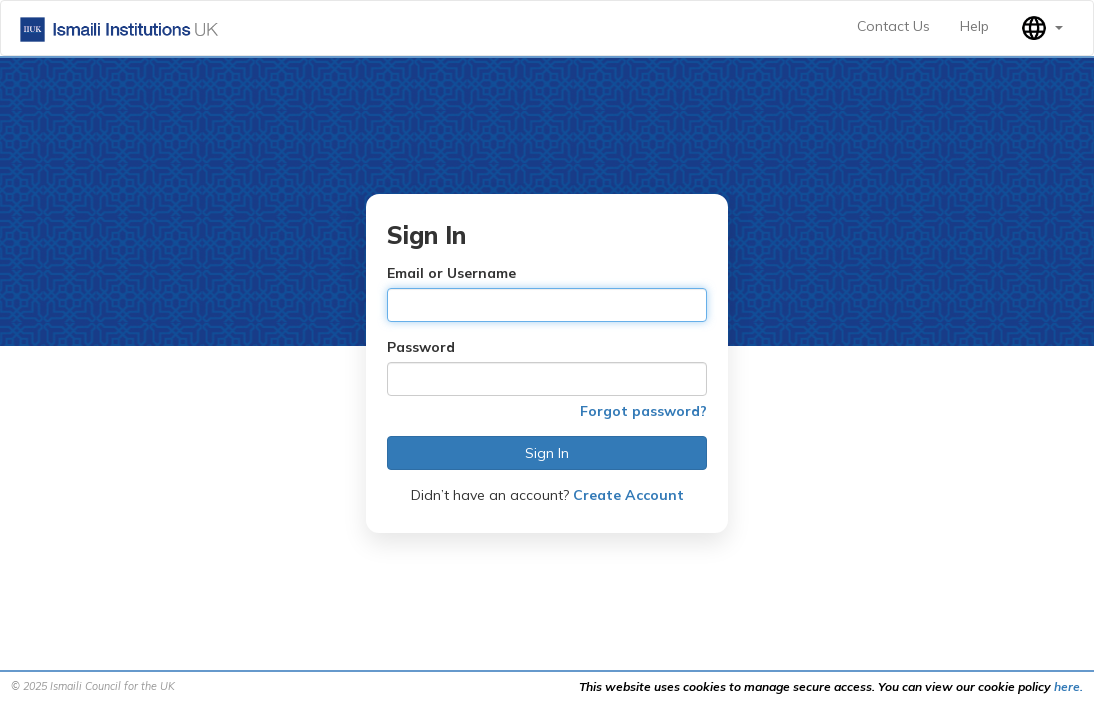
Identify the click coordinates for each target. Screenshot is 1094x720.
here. (1068, 686)
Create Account (628, 495)
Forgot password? (643, 411)
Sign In (547, 453)
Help (974, 26)
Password (421, 347)
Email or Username (451, 273)
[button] (1041, 28)
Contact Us (893, 26)
